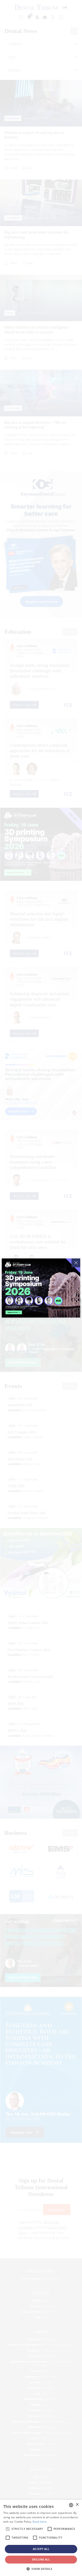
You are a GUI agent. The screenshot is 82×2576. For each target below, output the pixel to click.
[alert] (41, 2538)
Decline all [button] (41, 2559)
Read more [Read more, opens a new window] (40, 2521)
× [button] (77, 2504)
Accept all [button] (41, 2549)
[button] (41, 2569)
